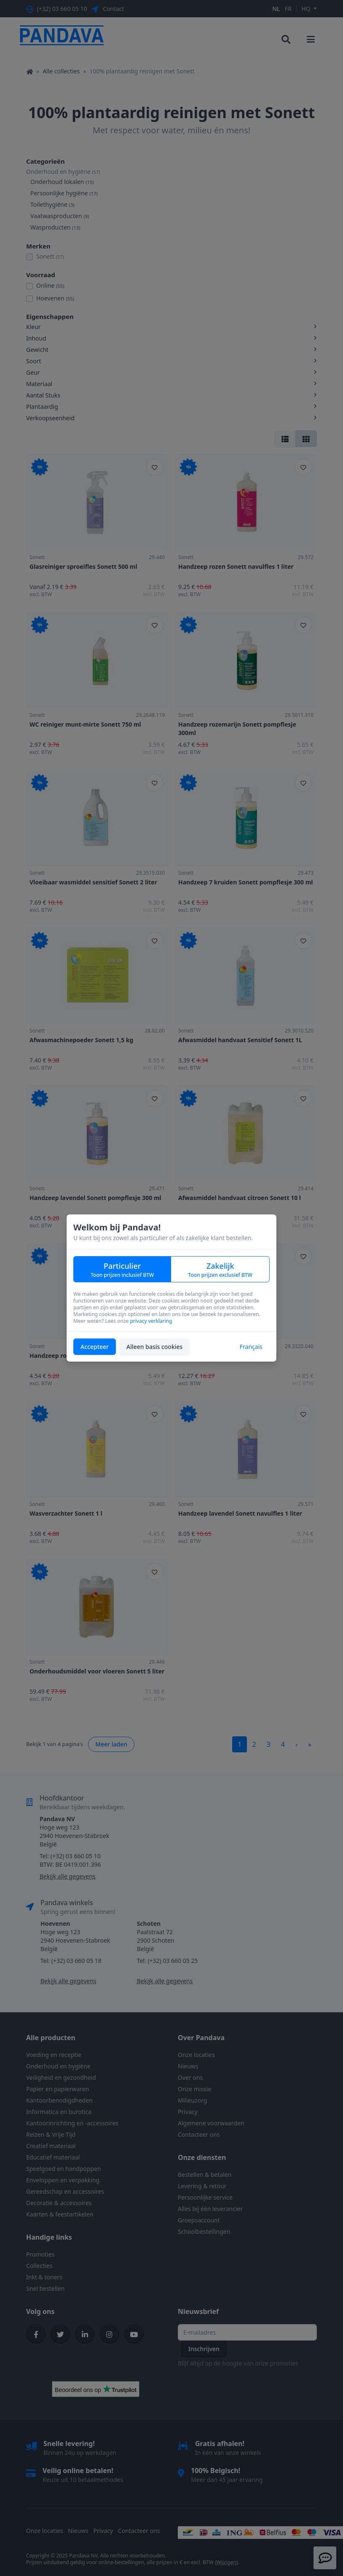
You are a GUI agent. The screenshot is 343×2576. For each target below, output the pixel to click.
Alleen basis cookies (154, 1347)
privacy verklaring (151, 1320)
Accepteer (94, 1347)
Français (251, 1347)
